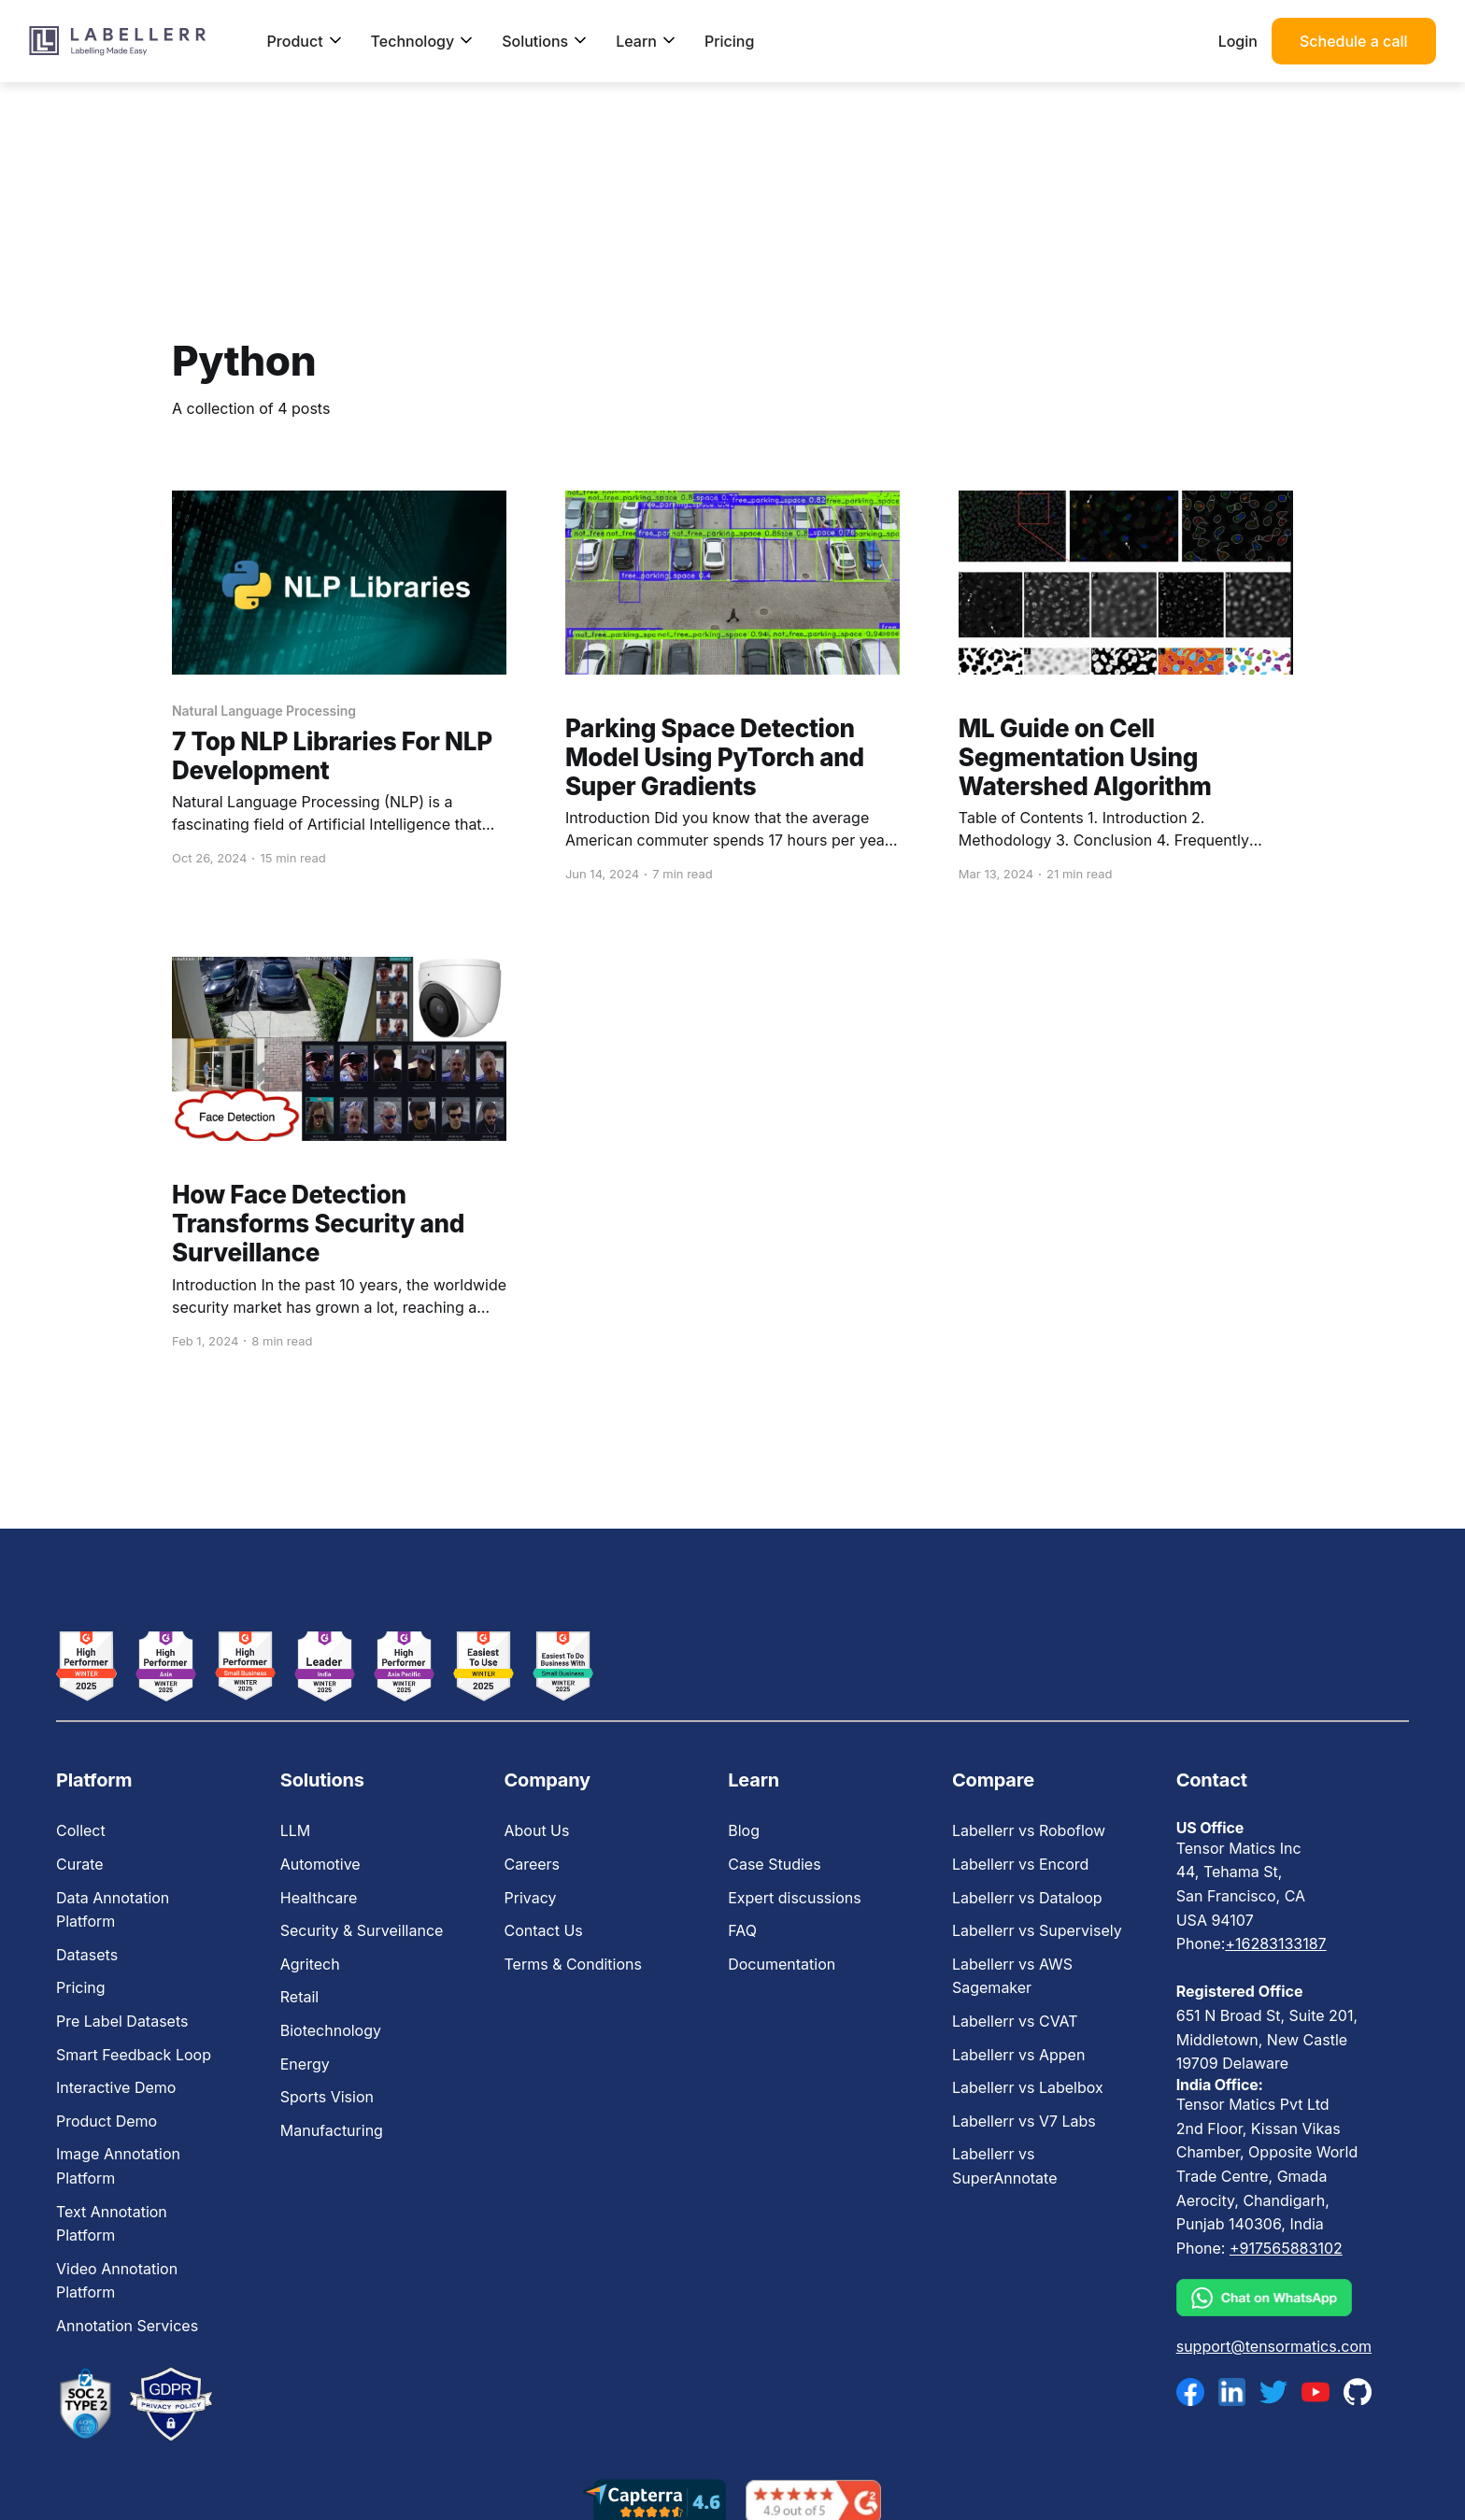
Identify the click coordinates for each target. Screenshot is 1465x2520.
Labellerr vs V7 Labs (1024, 2121)
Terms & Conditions (572, 1964)
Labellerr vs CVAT (1015, 2021)
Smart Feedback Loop (133, 2054)
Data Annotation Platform (112, 1909)
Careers (532, 1864)
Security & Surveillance (362, 1930)
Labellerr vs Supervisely (1037, 1930)
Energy (305, 2064)
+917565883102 (1286, 2248)
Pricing (729, 41)
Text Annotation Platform (111, 2223)
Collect (81, 1830)
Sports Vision (327, 2096)
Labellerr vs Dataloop (1027, 1897)
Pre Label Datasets (122, 2021)
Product (305, 41)
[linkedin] (1232, 2392)
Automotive (320, 1864)
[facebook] (1190, 2392)
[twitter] (1273, 2392)
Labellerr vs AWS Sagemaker (1012, 1976)
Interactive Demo (116, 2087)
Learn (646, 41)
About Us (536, 1830)
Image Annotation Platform (118, 2165)
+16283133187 (1275, 1943)
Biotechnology (330, 2030)
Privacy (530, 1897)
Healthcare (319, 1897)
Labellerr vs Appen (1018, 2054)
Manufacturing (331, 2130)
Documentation (781, 1964)
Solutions (545, 41)
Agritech (310, 1964)
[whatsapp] (1274, 2297)
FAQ (742, 1930)
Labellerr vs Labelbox (1027, 2087)
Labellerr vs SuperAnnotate (1004, 2165)
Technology (423, 41)
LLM (295, 1830)
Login (1238, 41)
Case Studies (774, 1864)
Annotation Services (127, 2325)
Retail (299, 1996)
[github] (1358, 2391)
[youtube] (1315, 2392)
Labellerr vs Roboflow (1028, 1830)
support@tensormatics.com (1274, 2346)
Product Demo (106, 2121)
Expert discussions (794, 1897)
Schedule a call (1354, 41)
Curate (80, 1864)
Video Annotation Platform (117, 2280)
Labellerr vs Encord (1020, 1864)
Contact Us (543, 1930)
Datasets (87, 1954)
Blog (744, 1830)
